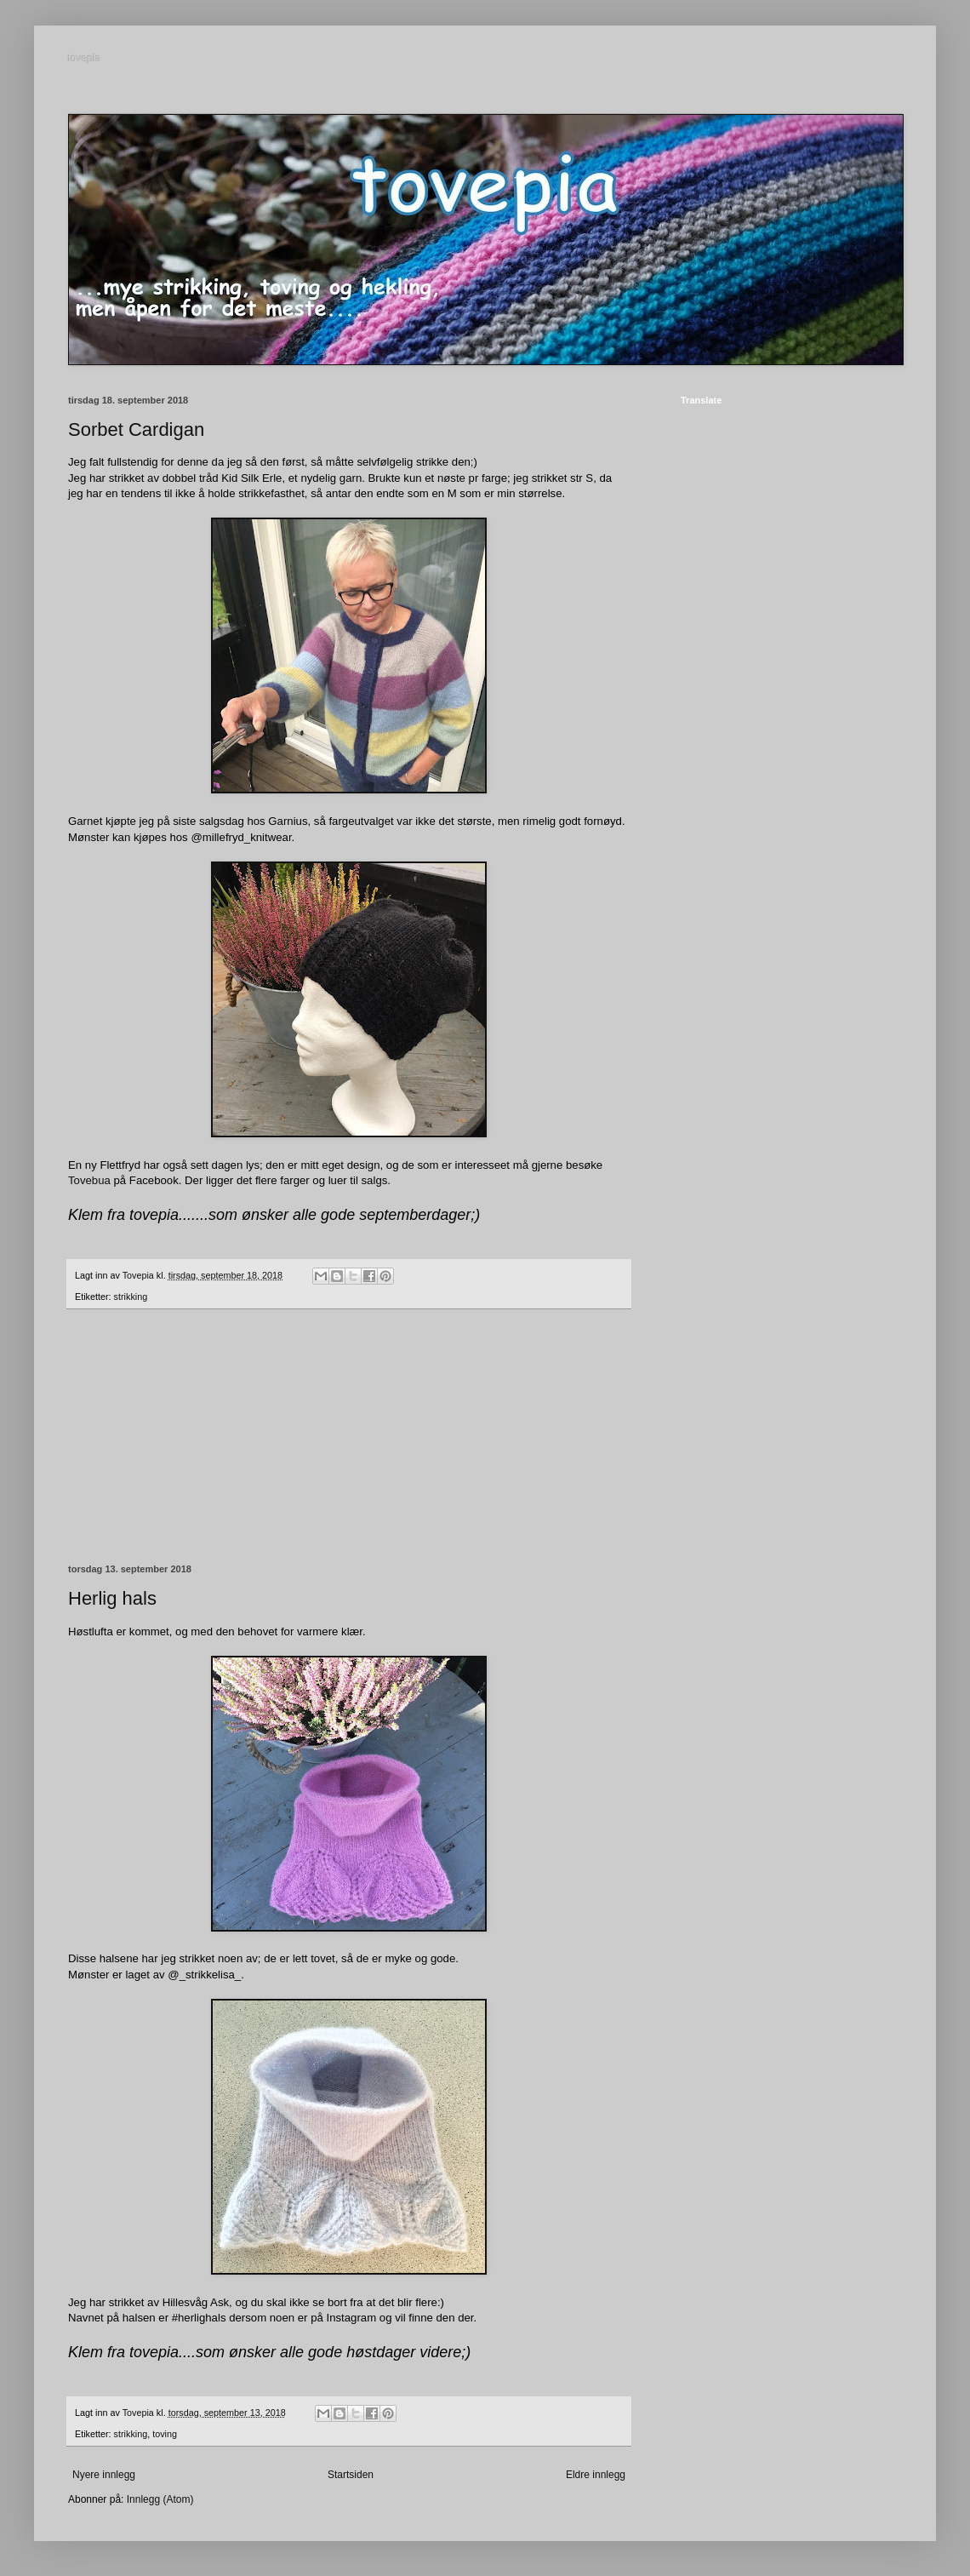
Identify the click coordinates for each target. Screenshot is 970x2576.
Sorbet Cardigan (136, 429)
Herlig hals (112, 1598)
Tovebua (89, 1180)
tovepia (84, 59)
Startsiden (351, 2475)
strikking (131, 1296)
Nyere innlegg (103, 2475)
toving (164, 2434)
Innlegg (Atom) (160, 2499)
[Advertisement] (348, 1437)
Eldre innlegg (595, 2475)
